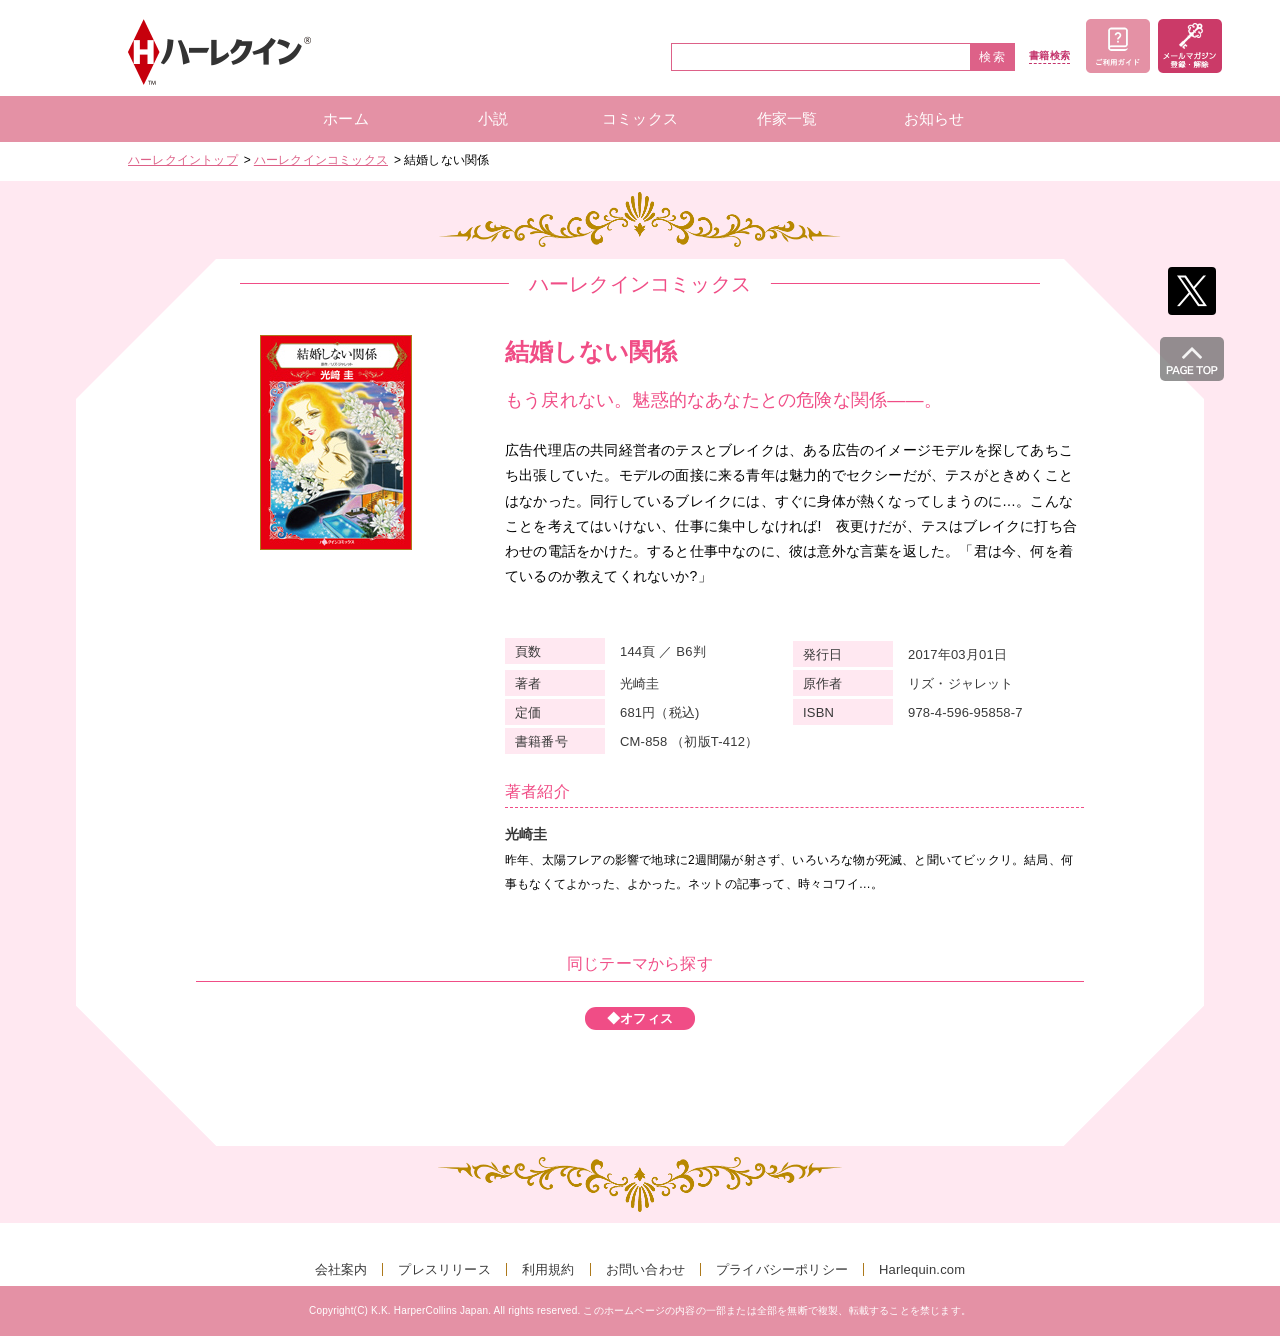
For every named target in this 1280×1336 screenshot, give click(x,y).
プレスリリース (444, 1269)
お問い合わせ (645, 1269)
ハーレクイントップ (183, 160)
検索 (993, 57)
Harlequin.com (922, 1269)
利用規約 (548, 1269)
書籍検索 (1049, 56)
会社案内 (341, 1269)
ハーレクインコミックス (321, 160)
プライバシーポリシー (782, 1269)
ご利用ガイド (1118, 46)
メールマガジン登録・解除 (1190, 46)
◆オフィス (640, 1018)
